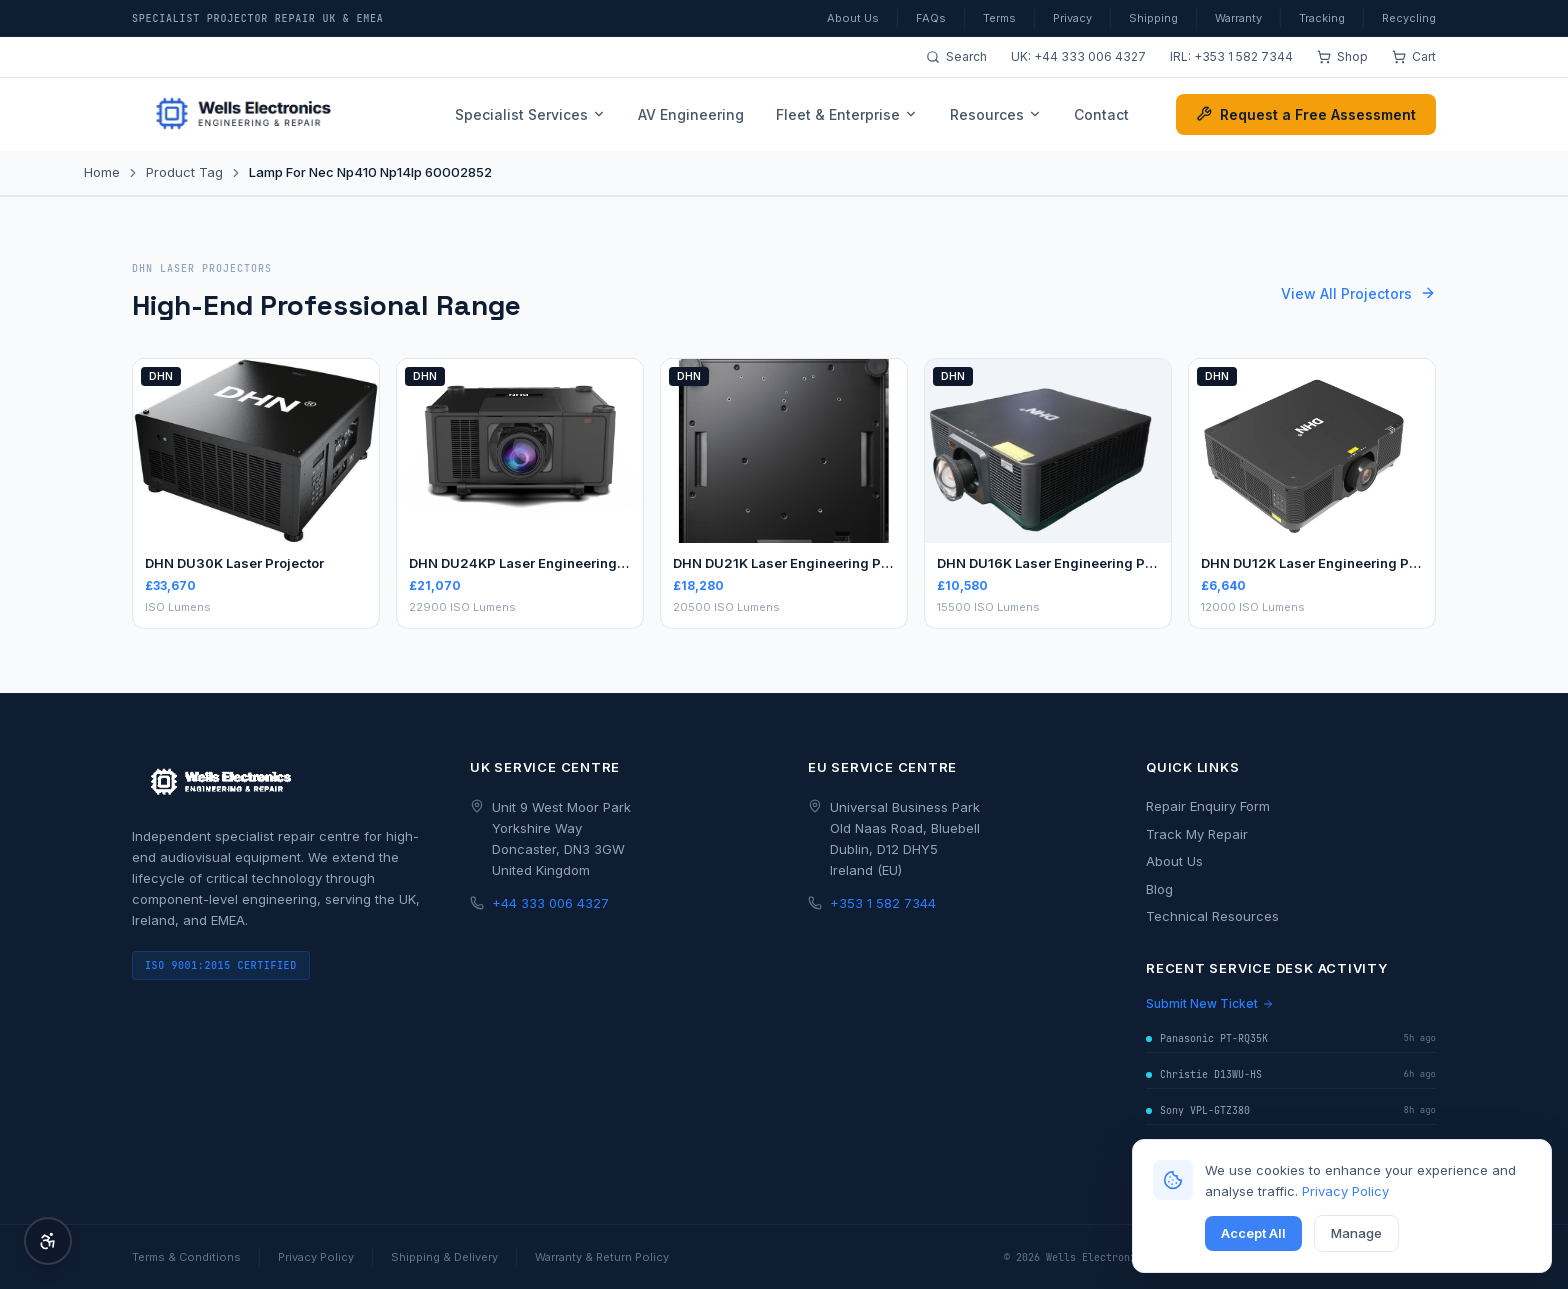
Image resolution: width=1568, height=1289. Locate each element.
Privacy (1072, 18)
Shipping (1153, 18)
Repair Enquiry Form (1208, 806)
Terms (999, 18)
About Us (853, 18)
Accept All (1253, 1233)
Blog (1159, 889)
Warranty (1238, 18)
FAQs (931, 18)
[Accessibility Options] (48, 1241)
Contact (1101, 114)
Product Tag (184, 172)
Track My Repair (1197, 834)
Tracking (1322, 18)
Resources (996, 114)
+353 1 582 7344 (1243, 56)
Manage (1356, 1233)
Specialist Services (530, 114)
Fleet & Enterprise (847, 114)
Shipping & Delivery (444, 1257)
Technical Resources (1212, 916)
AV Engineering (691, 114)
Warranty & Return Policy (602, 1257)
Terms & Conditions (186, 1257)
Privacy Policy (1345, 1191)
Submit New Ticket (1210, 1003)
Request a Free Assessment (1306, 114)
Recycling (1409, 18)
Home (102, 172)
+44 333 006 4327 (1090, 56)
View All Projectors (1358, 293)
